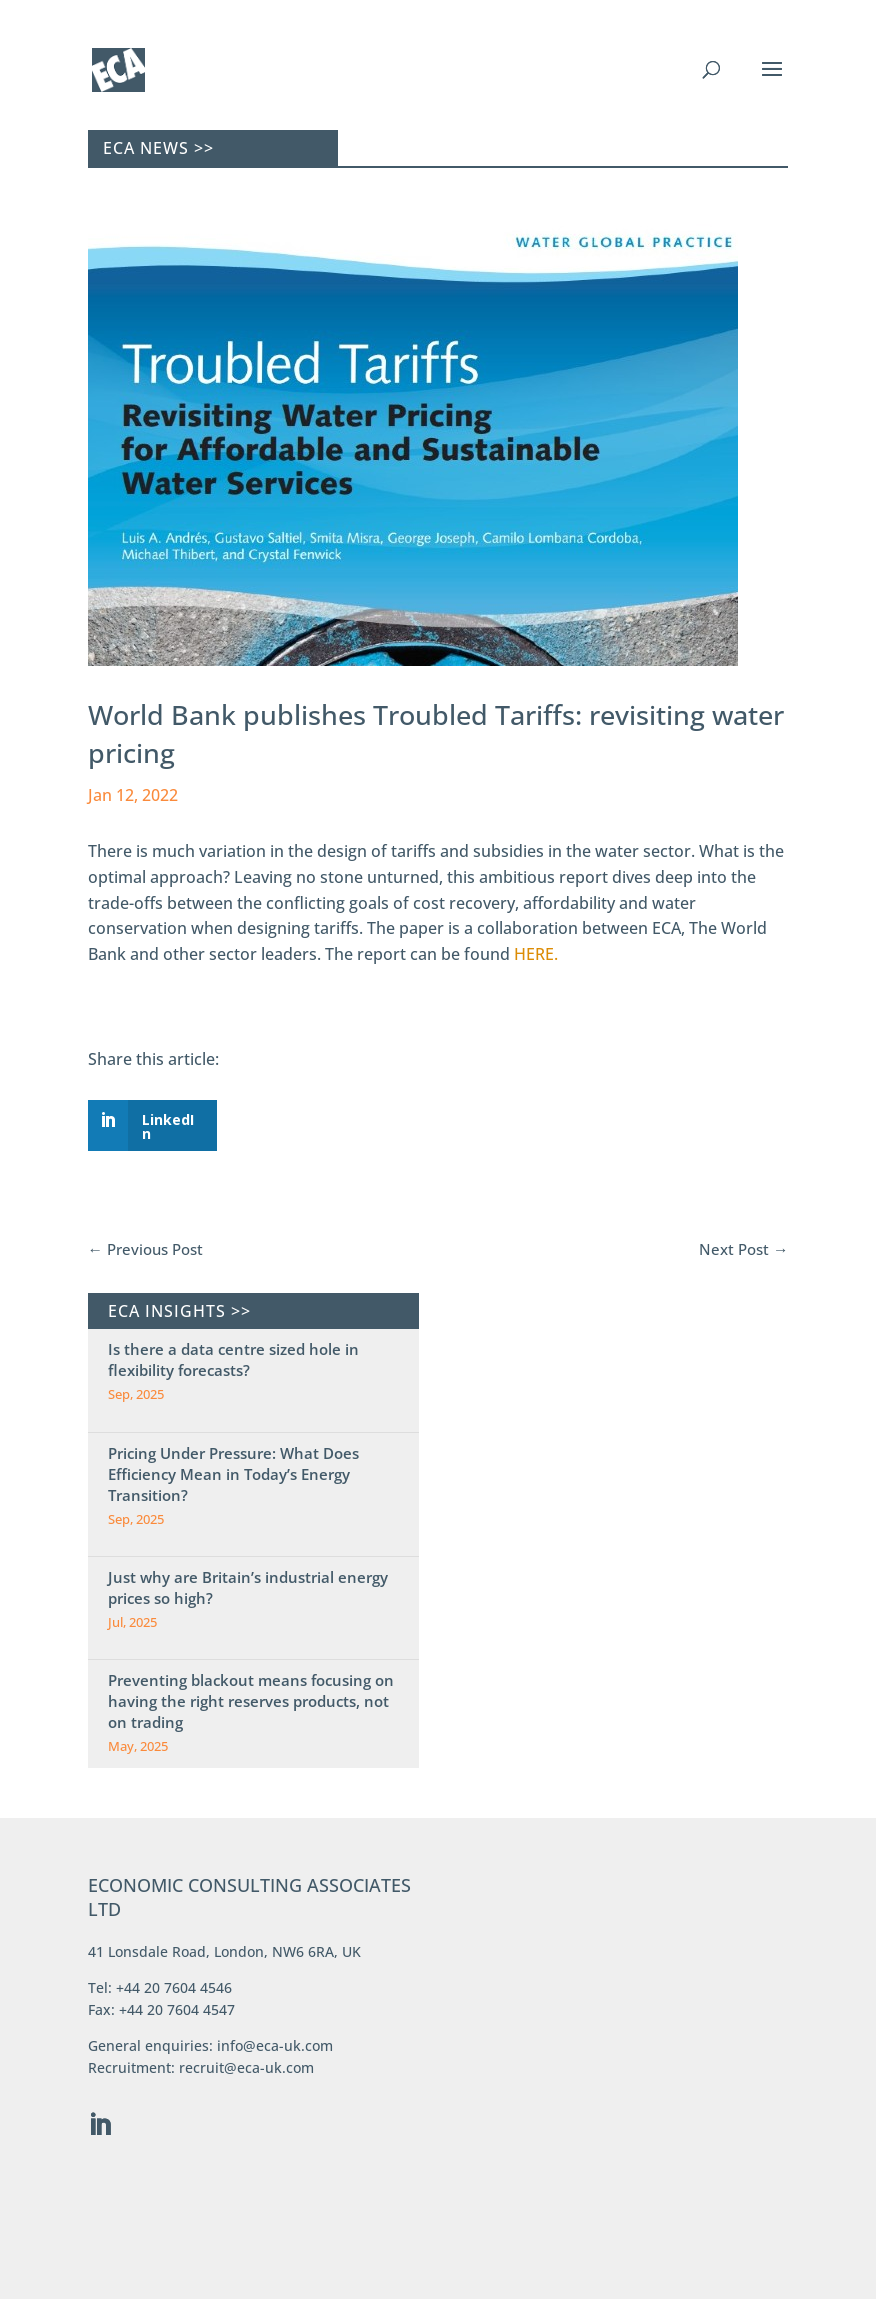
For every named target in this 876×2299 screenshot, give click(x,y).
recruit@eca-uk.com (246, 2067)
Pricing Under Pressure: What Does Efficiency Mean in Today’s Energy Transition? (233, 1474)
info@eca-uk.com (275, 2045)
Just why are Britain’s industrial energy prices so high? (248, 1587)
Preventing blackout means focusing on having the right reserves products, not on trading (251, 1701)
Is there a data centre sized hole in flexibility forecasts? (233, 1359)
